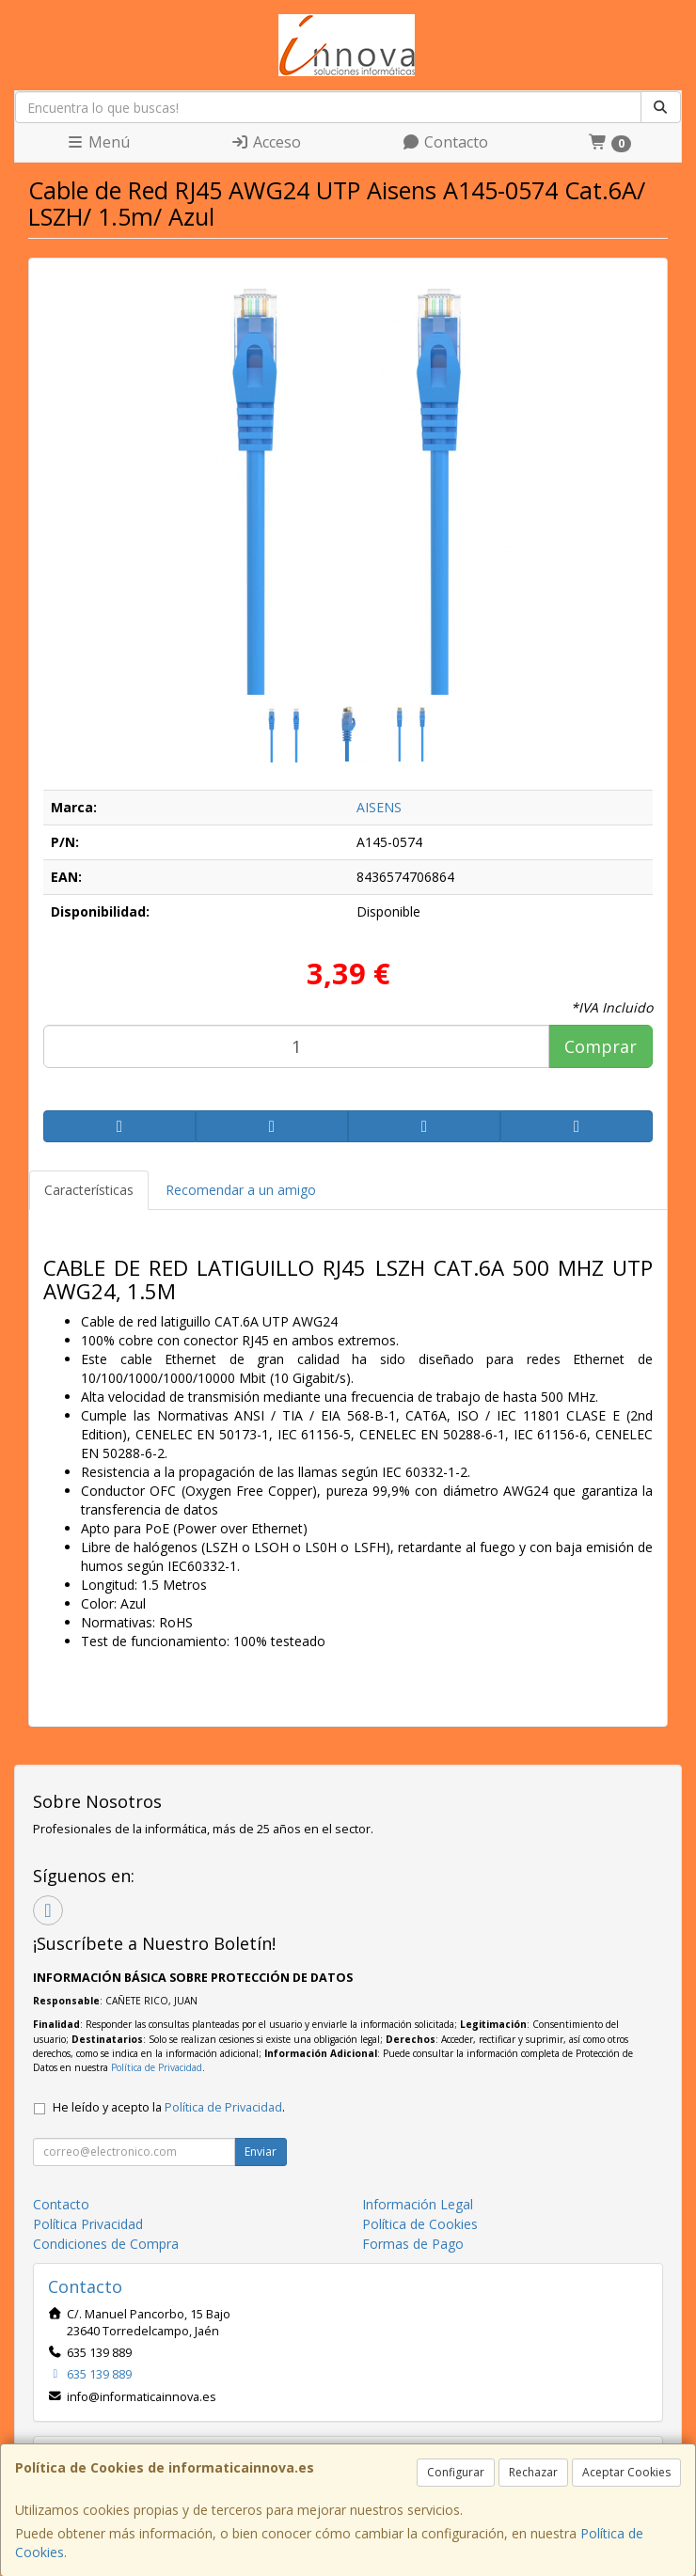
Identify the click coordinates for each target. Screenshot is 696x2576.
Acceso (265, 142)
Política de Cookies (420, 2224)
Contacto (445, 142)
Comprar (600, 1046)
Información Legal (417, 2204)
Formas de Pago (413, 2244)
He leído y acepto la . (169, 2107)
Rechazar (533, 2472)
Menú (98, 142)
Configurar (455, 2472)
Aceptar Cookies (626, 2472)
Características (89, 1190)
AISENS (379, 807)
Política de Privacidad (156, 2067)
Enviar (261, 2152)
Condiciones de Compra (106, 2244)
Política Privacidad (88, 2224)
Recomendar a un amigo (241, 1190)
